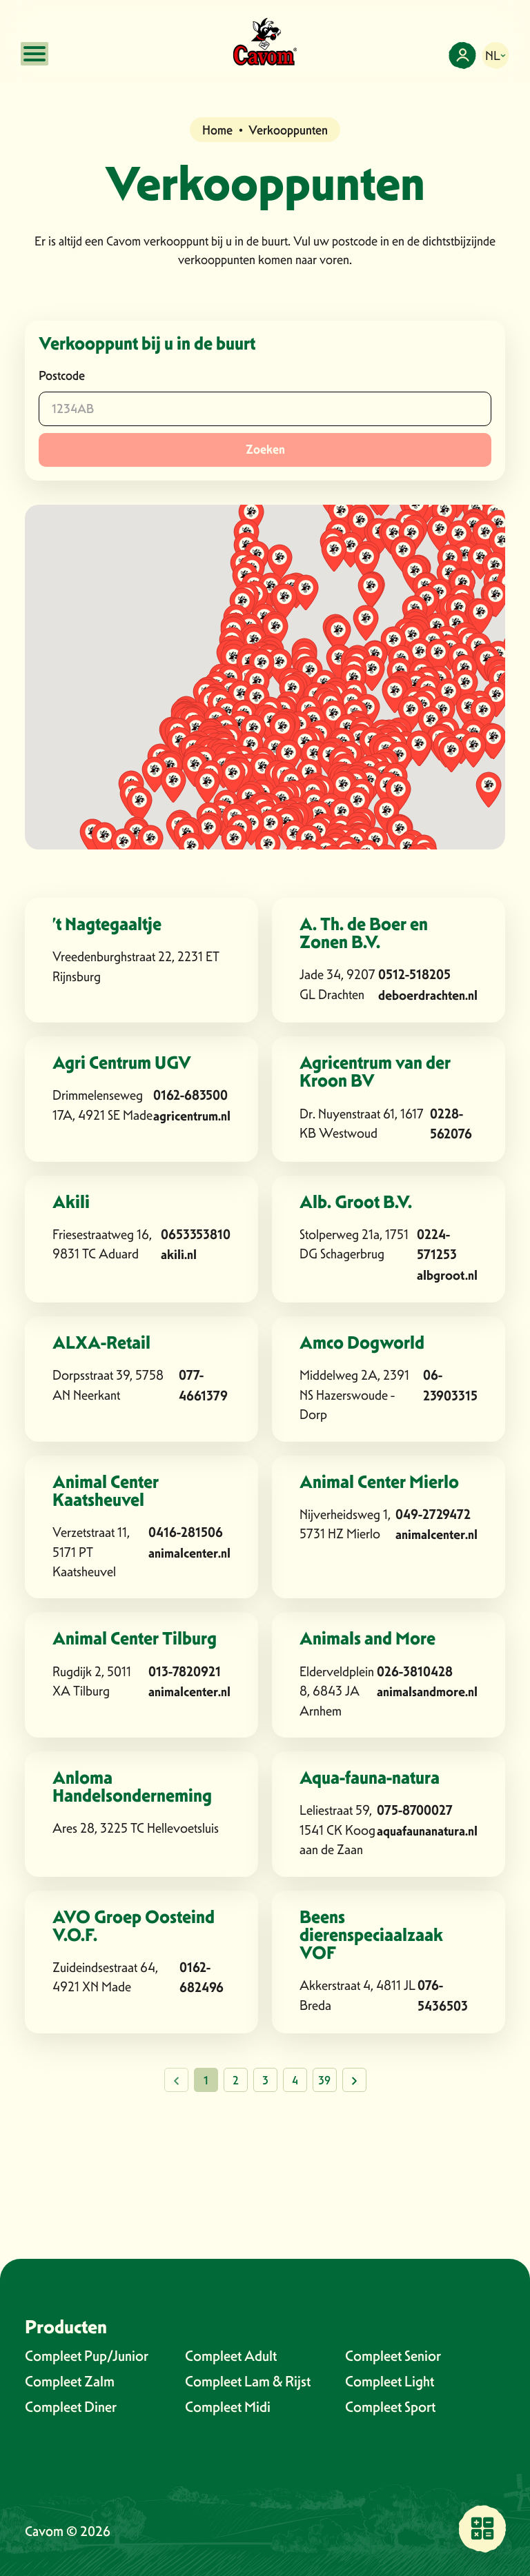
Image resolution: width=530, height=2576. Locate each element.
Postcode (62, 375)
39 (324, 2080)
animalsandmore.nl (427, 1692)
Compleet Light (389, 2381)
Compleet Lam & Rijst (248, 2381)
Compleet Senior (393, 2355)
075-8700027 (415, 1810)
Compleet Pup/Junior (86, 2355)
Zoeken (265, 449)
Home (217, 130)
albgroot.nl (447, 1275)
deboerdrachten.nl (428, 995)
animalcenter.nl (189, 1553)
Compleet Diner (71, 2406)
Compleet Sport (390, 2406)
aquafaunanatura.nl (427, 1831)
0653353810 (195, 1234)
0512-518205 (414, 975)
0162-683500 (190, 1095)
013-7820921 (184, 1672)
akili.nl (179, 1254)
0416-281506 (185, 1532)
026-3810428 (415, 1672)
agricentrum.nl (191, 1116)
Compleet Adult (231, 2355)
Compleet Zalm (70, 2381)
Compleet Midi (228, 2406)
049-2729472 (433, 1514)
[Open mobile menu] (34, 54)
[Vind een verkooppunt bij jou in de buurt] (482, 2528)
